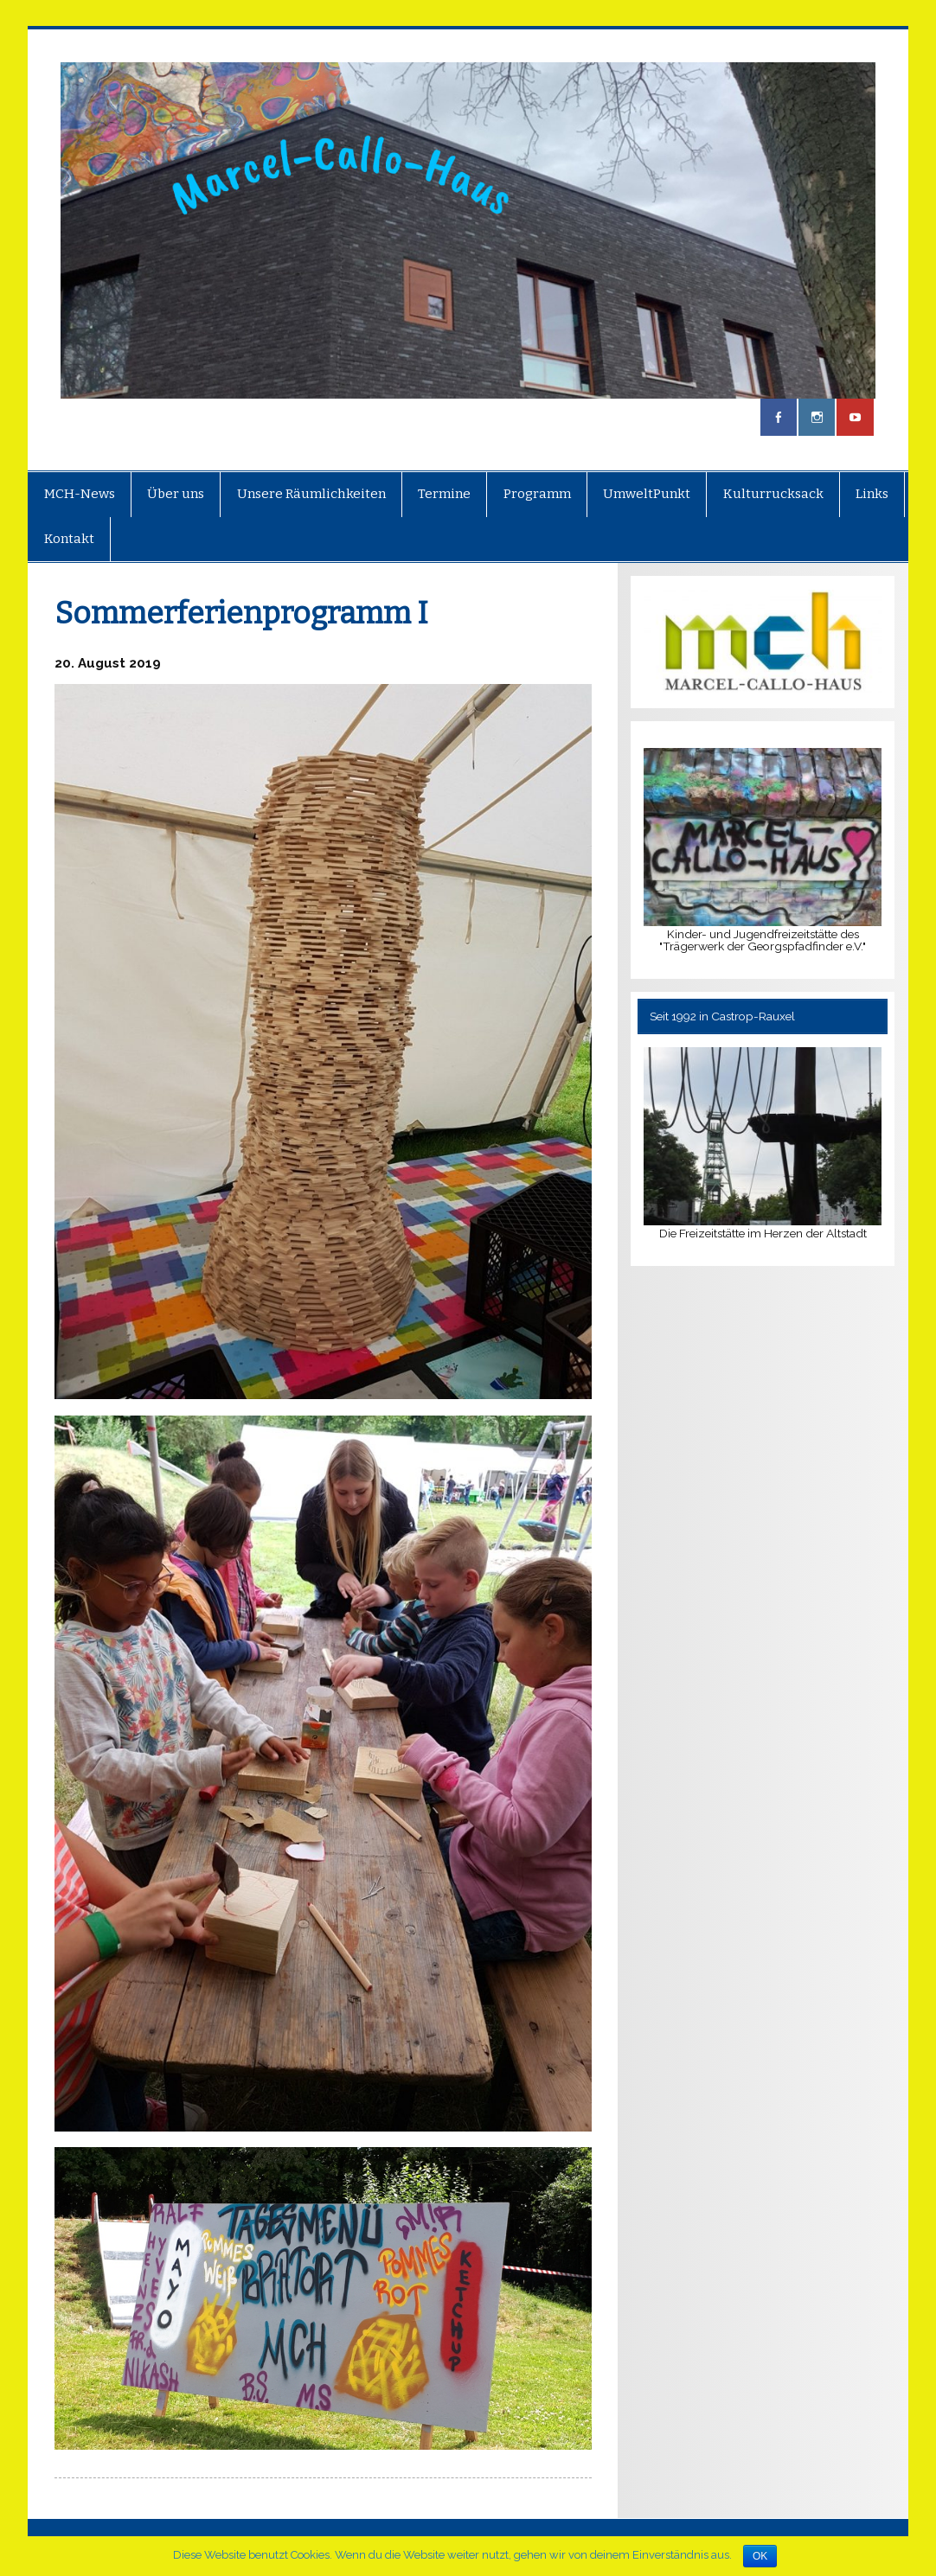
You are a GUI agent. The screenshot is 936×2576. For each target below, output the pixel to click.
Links (872, 494)
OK (760, 2556)
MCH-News (79, 494)
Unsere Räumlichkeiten (311, 494)
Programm (537, 494)
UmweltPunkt (646, 494)
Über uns (175, 494)
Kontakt (69, 539)
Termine (444, 494)
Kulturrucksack (773, 494)
